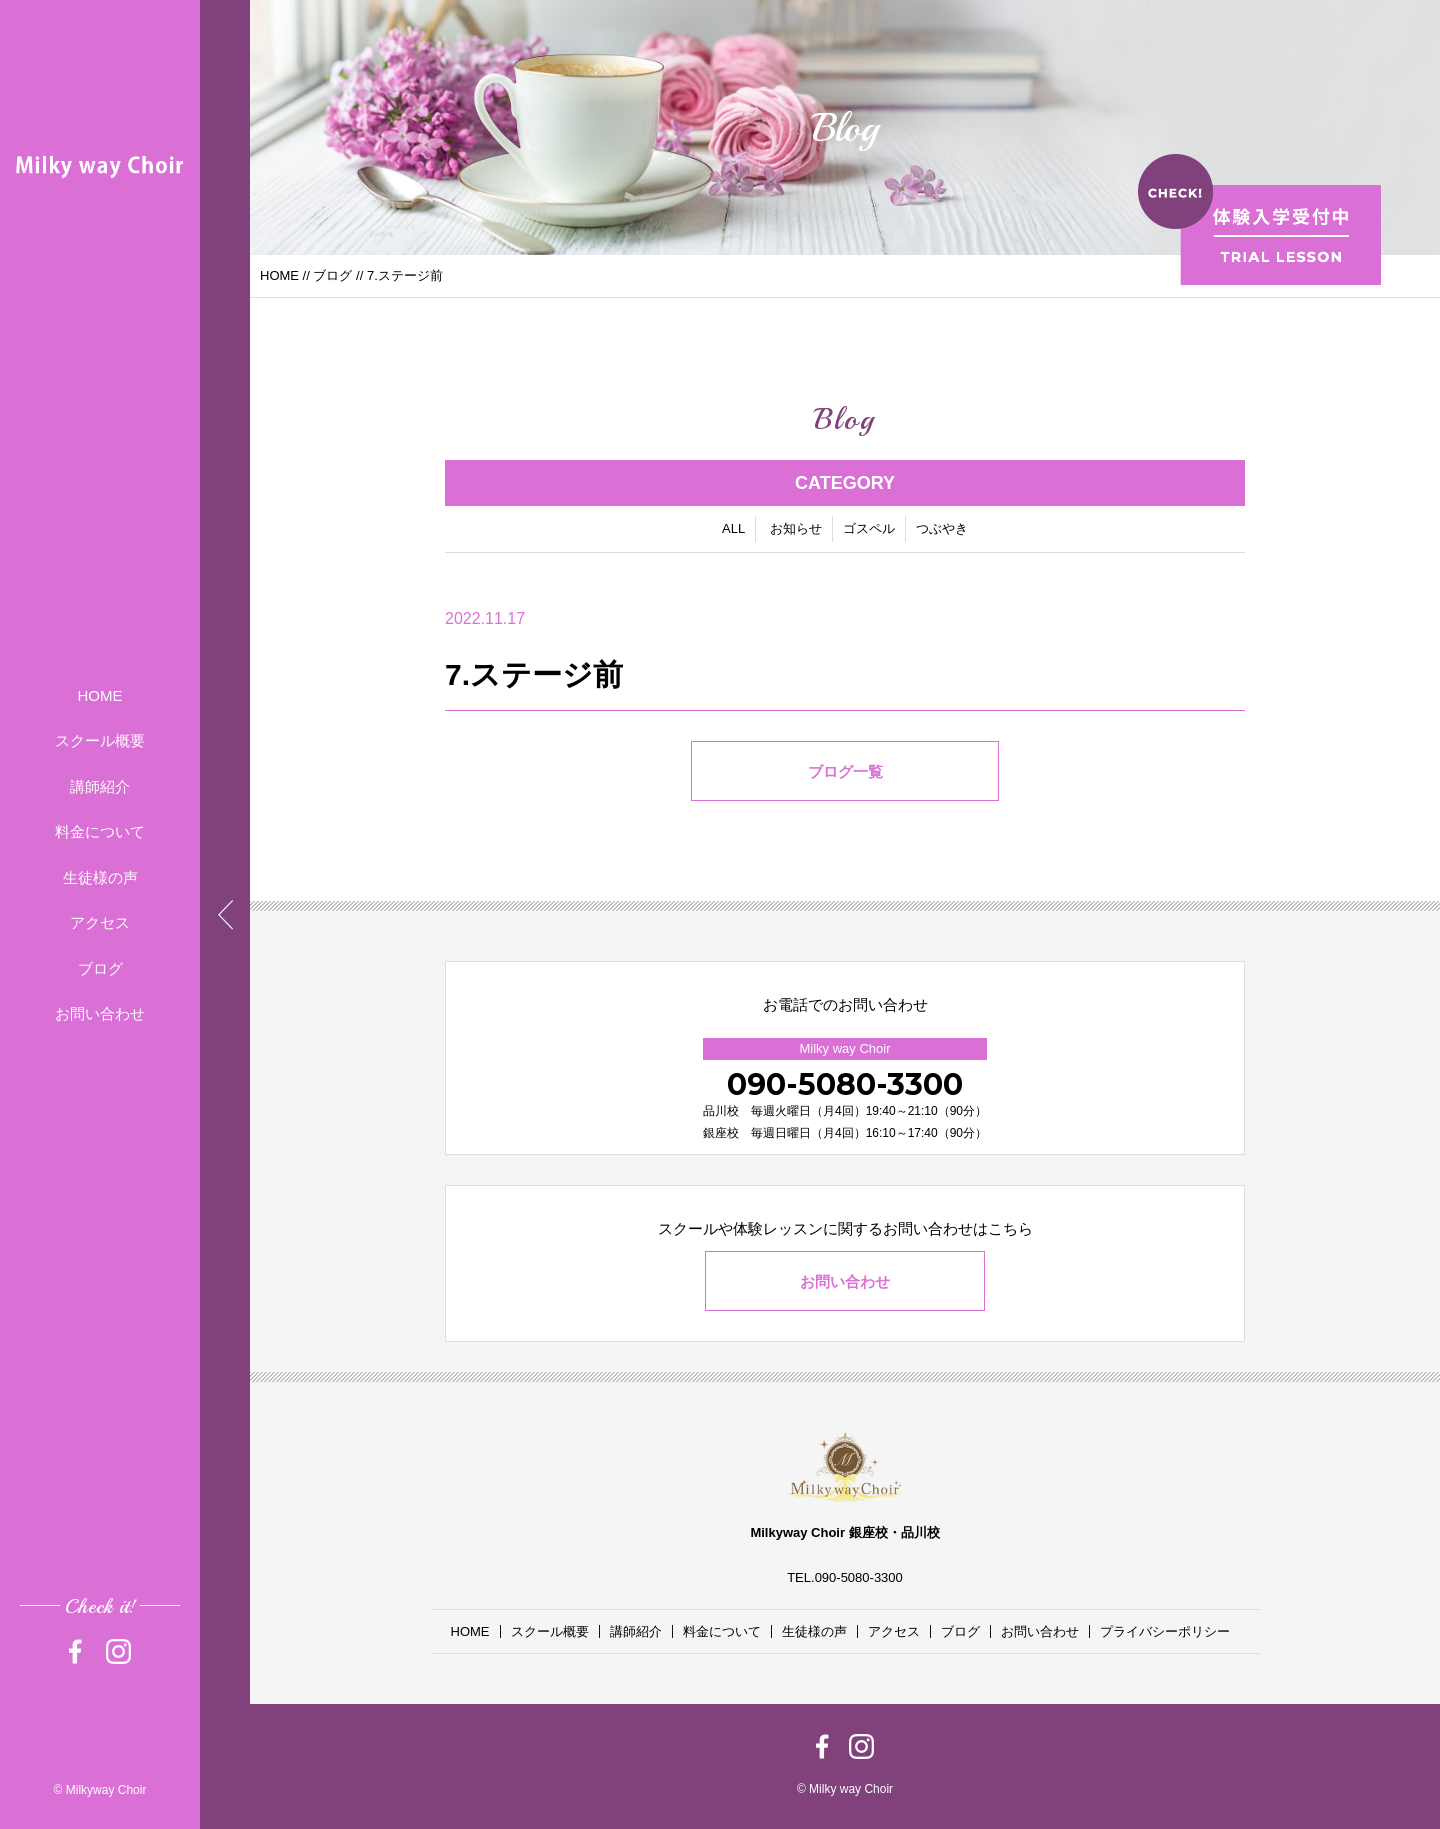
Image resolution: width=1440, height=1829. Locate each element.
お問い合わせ (100, 1013)
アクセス (100, 922)
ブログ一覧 (845, 772)
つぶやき (942, 529)
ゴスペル (869, 529)
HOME (100, 695)
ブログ (100, 968)
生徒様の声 (100, 877)
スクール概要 (100, 740)
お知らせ (796, 529)
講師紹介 (100, 786)
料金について (100, 831)
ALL (733, 529)
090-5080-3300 (845, 1084)
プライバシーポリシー (1165, 1631)
